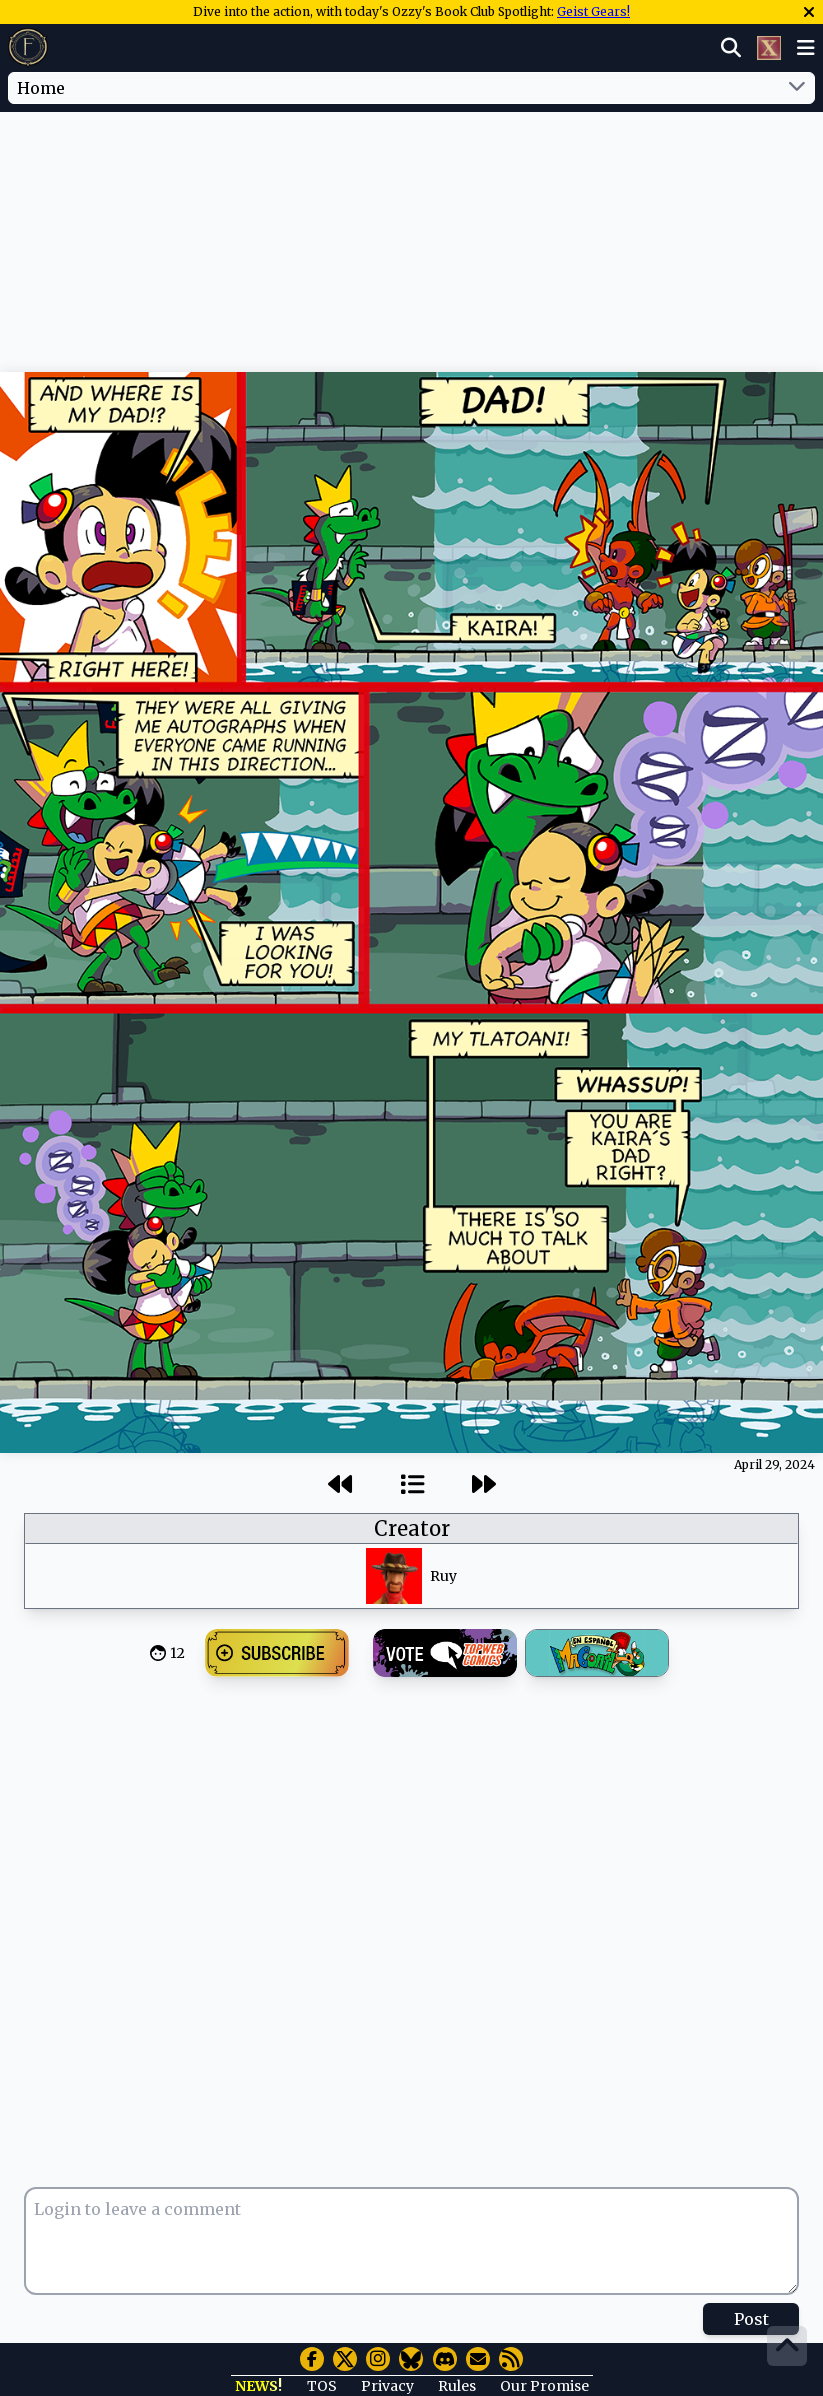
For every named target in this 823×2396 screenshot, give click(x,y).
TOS (322, 2386)
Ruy (443, 1576)
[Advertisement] (412, 173)
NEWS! (258, 2386)
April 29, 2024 (774, 1464)
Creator (412, 1528)
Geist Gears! (593, 11)
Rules (457, 2386)
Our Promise (544, 2386)
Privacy (387, 2386)
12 (177, 1653)
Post (751, 2319)
